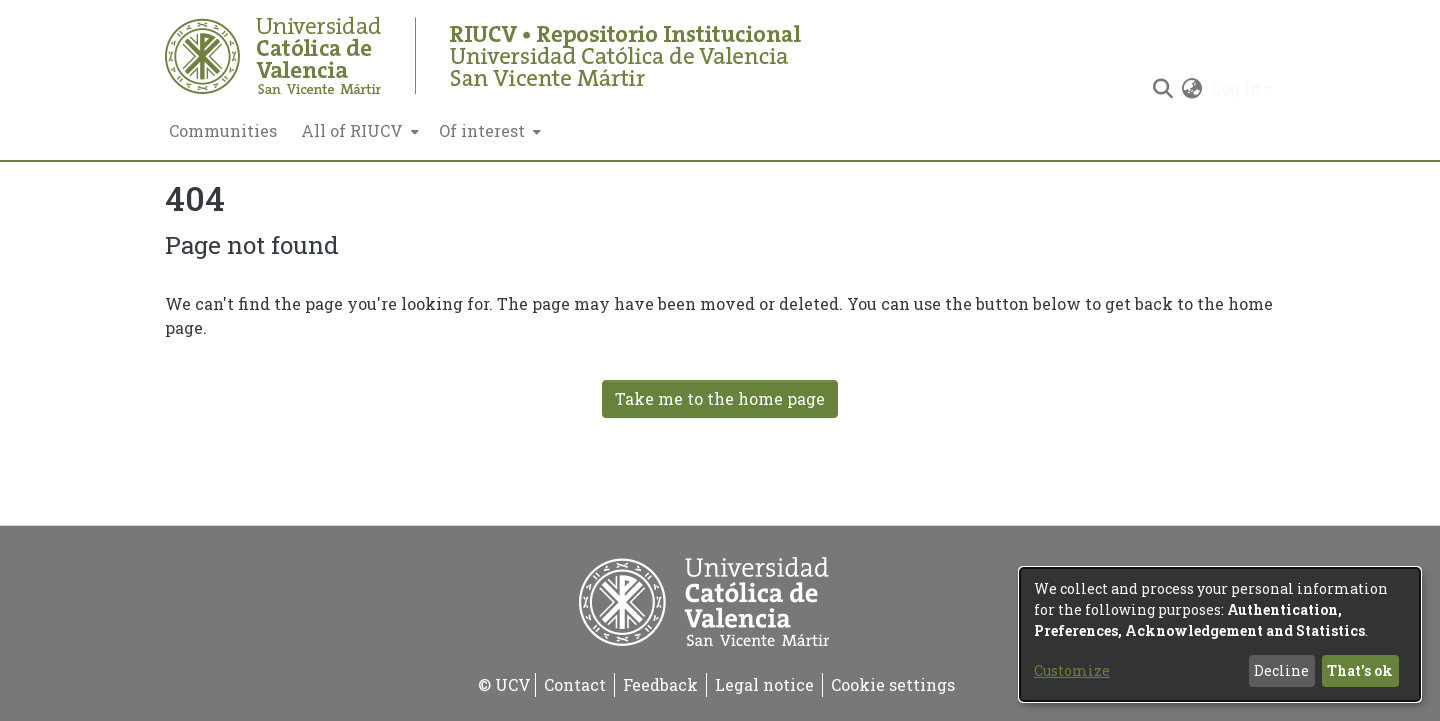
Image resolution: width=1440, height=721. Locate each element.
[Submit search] (1163, 88)
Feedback (660, 684)
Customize (1072, 670)
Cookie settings (893, 684)
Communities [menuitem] (223, 130)
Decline (1281, 670)
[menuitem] (358, 131)
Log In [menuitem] (1236, 87)
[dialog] (1220, 634)
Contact (575, 684)
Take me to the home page (720, 398)
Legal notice (764, 684)
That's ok (1360, 670)
